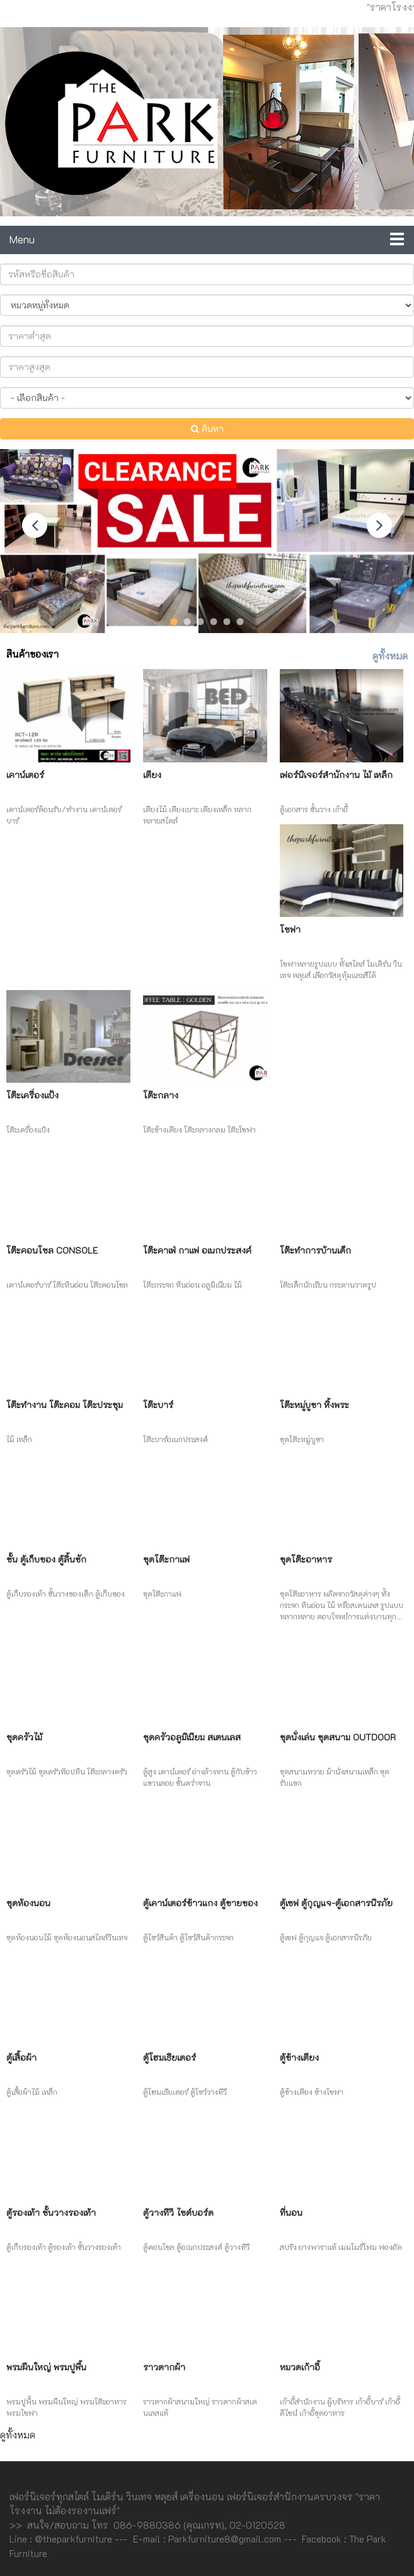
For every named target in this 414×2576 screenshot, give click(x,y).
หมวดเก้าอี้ (300, 2367)
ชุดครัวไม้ (24, 1737)
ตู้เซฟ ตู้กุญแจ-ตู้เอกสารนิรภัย (336, 1903)
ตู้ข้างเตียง (299, 2057)
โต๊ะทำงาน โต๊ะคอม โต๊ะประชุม (64, 1405)
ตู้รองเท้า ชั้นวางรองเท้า (51, 2212)
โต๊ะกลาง (160, 1095)
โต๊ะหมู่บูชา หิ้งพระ (314, 1405)
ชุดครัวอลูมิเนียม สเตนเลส (192, 1737)
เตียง (152, 775)
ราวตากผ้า (164, 2367)
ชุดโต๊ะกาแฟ (166, 1559)
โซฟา (290, 929)
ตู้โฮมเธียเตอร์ (169, 2057)
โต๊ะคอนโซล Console (52, 1250)
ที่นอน (291, 2212)
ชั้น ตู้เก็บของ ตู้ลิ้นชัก (46, 1559)
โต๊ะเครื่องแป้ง (32, 1095)
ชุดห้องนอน (28, 1903)
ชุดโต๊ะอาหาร (306, 1559)
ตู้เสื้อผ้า (21, 2057)
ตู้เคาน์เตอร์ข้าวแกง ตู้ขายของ (200, 1903)
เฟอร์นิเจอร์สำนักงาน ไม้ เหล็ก (336, 775)
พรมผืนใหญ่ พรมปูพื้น (46, 2367)
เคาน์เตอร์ (25, 775)
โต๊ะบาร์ (158, 1405)
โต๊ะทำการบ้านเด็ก (315, 1250)
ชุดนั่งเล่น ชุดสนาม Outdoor (338, 1737)
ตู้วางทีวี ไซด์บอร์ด (178, 2212)
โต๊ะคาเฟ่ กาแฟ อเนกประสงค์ (197, 1250)
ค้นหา (207, 428)
